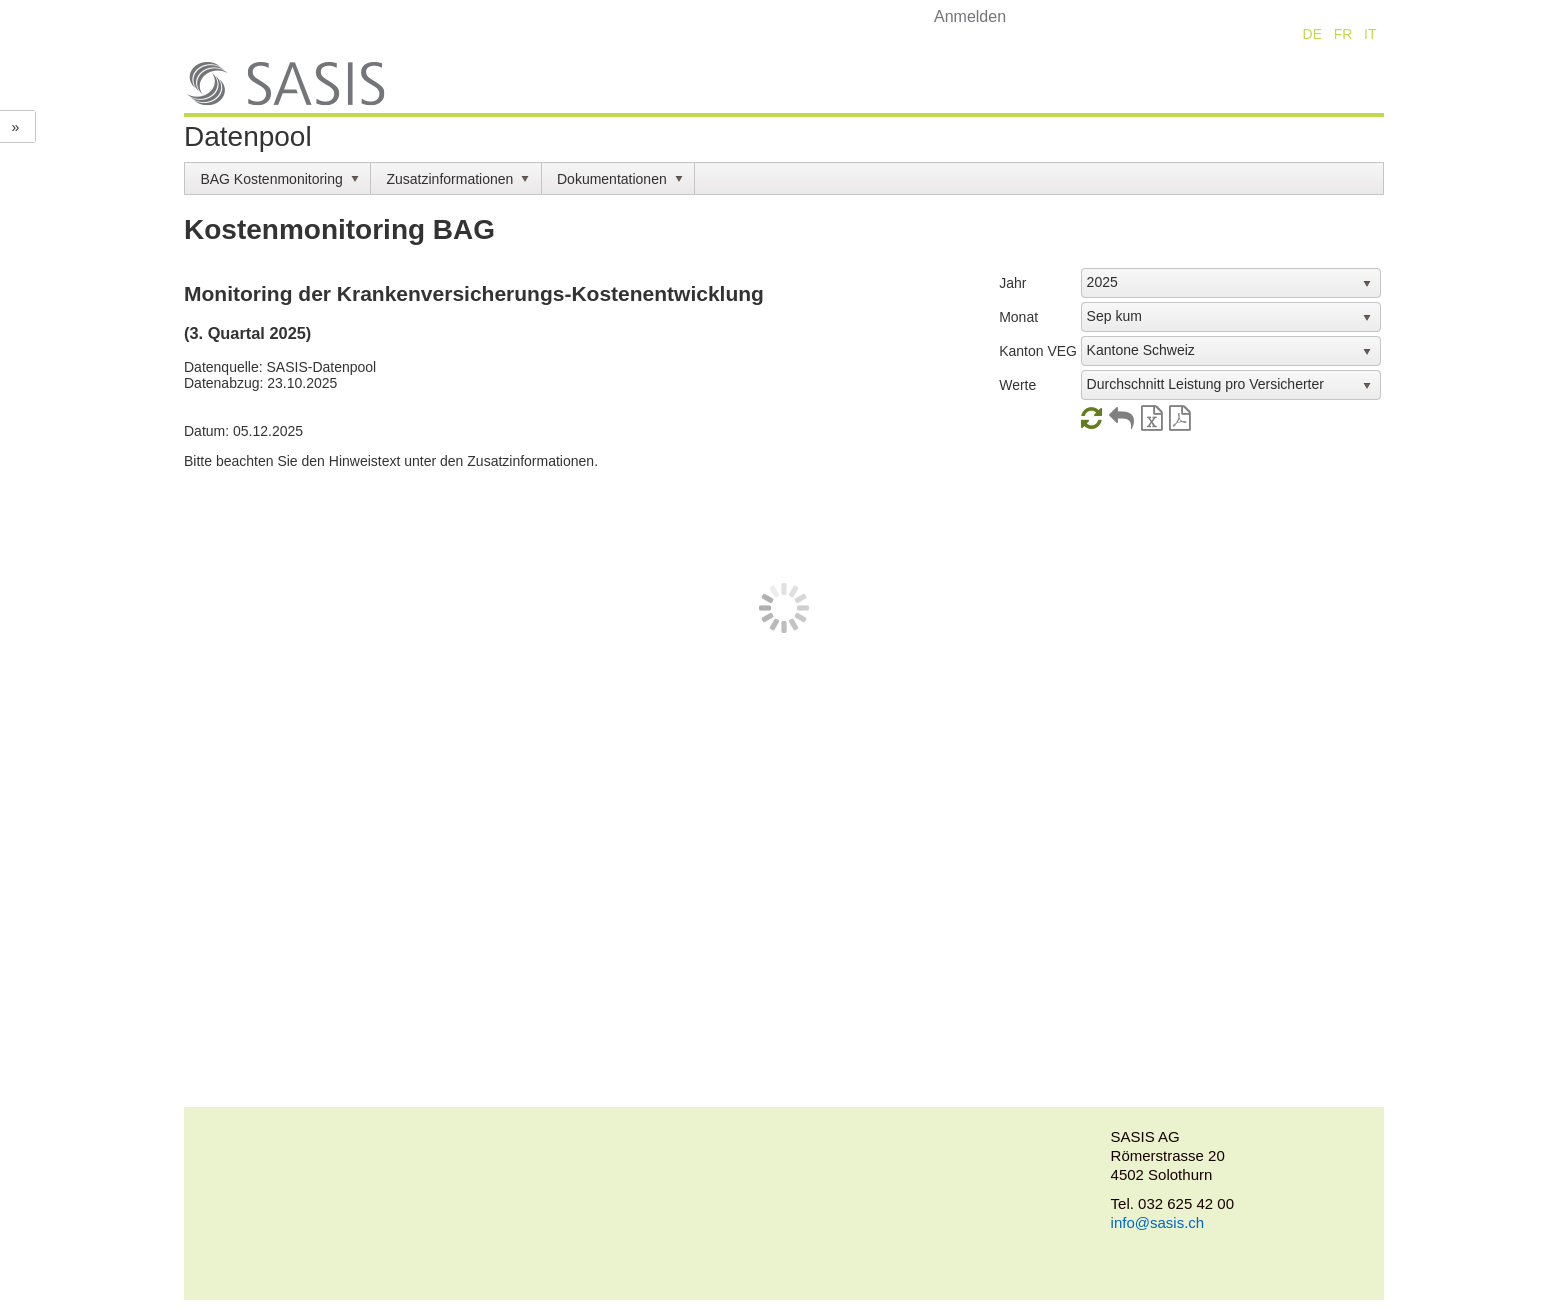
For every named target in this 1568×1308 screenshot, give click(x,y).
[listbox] (1231, 283)
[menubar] (784, 178)
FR (1343, 34)
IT (1370, 34)
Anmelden (970, 16)
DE (1312, 34)
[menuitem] (278, 178)
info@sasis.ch (1158, 1222)
